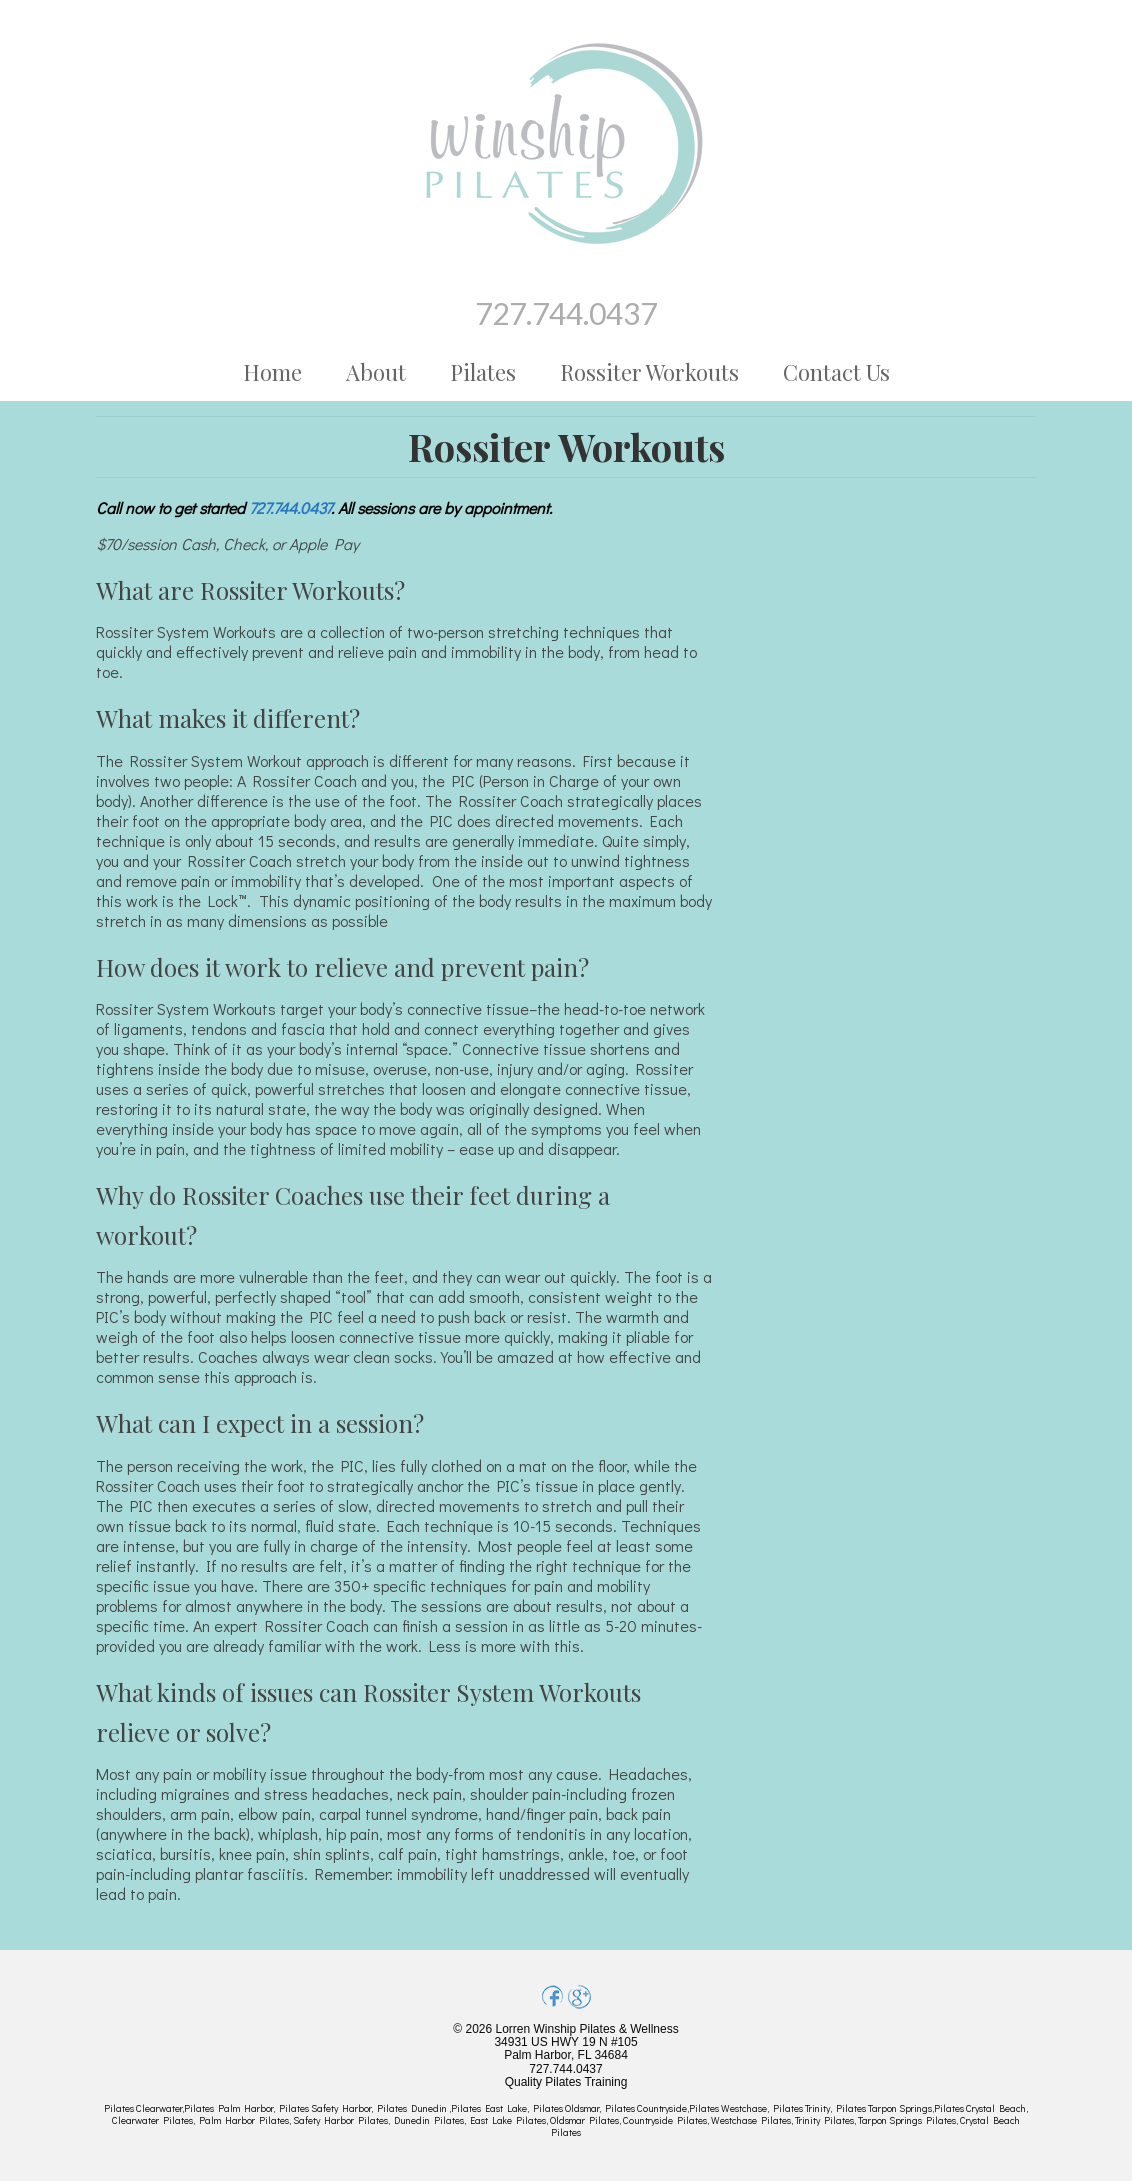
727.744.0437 (566, 313)
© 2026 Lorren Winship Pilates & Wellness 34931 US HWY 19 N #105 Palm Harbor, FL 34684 (565, 2042)
